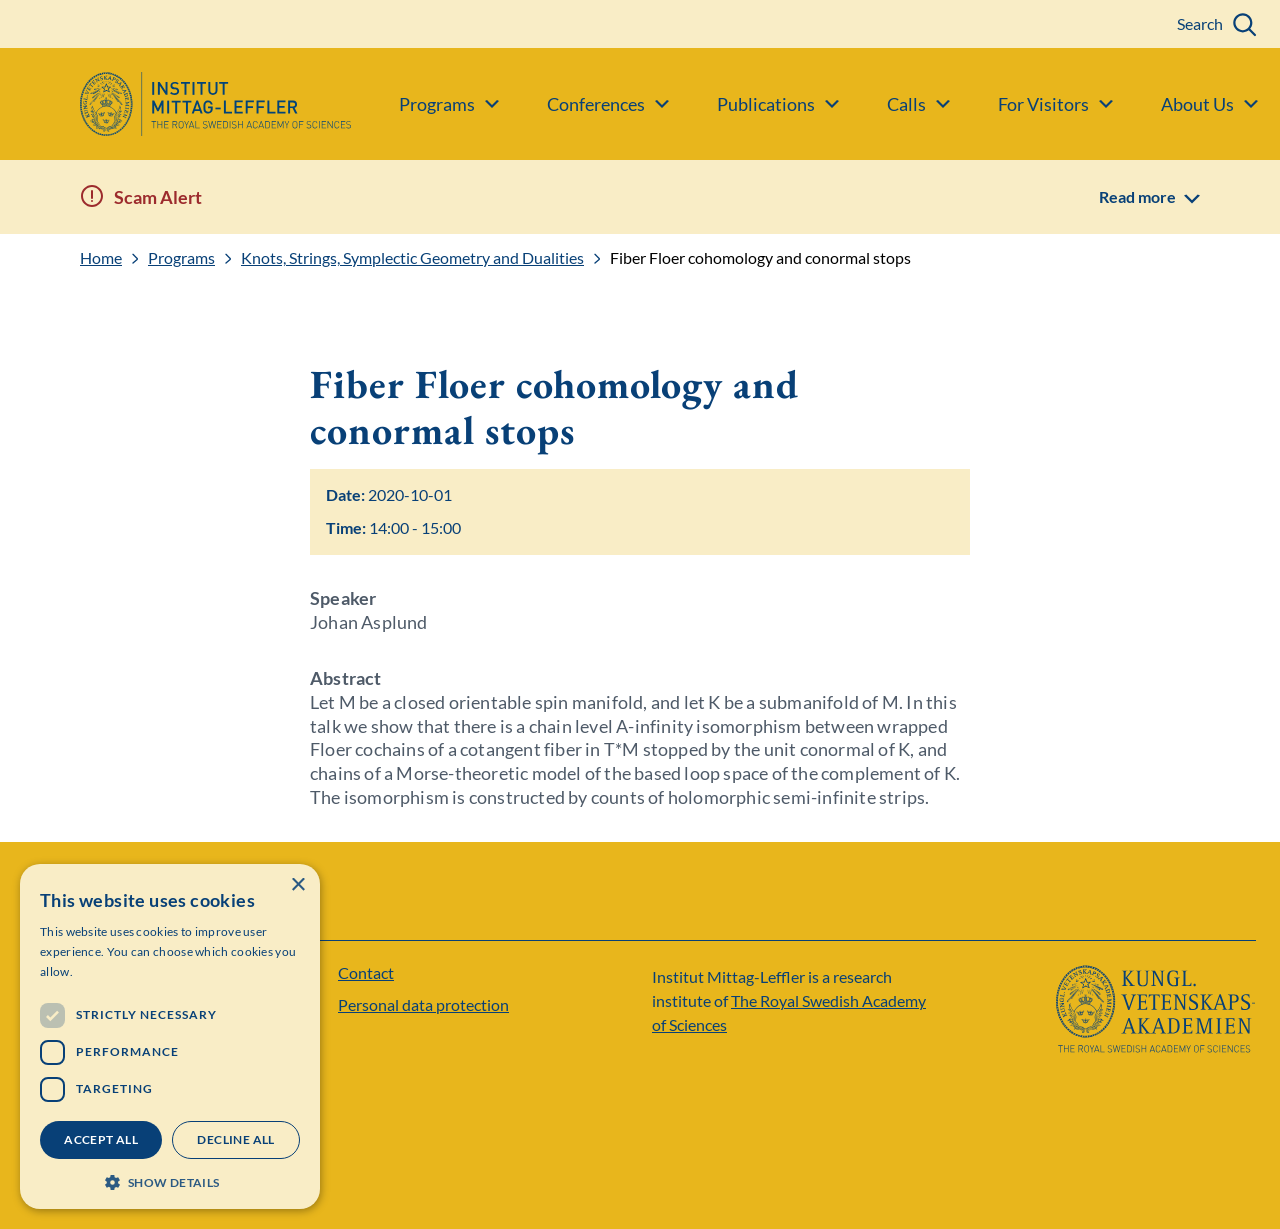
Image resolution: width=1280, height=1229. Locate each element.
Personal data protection (423, 1004)
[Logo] (175, 104)
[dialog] (170, 1036)
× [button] (297, 885)
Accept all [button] (101, 1139)
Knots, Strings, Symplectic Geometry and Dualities (412, 258)
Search (1200, 23)
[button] (170, 1180)
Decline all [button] (235, 1139)
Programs (181, 258)
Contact (366, 972)
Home (101, 258)
